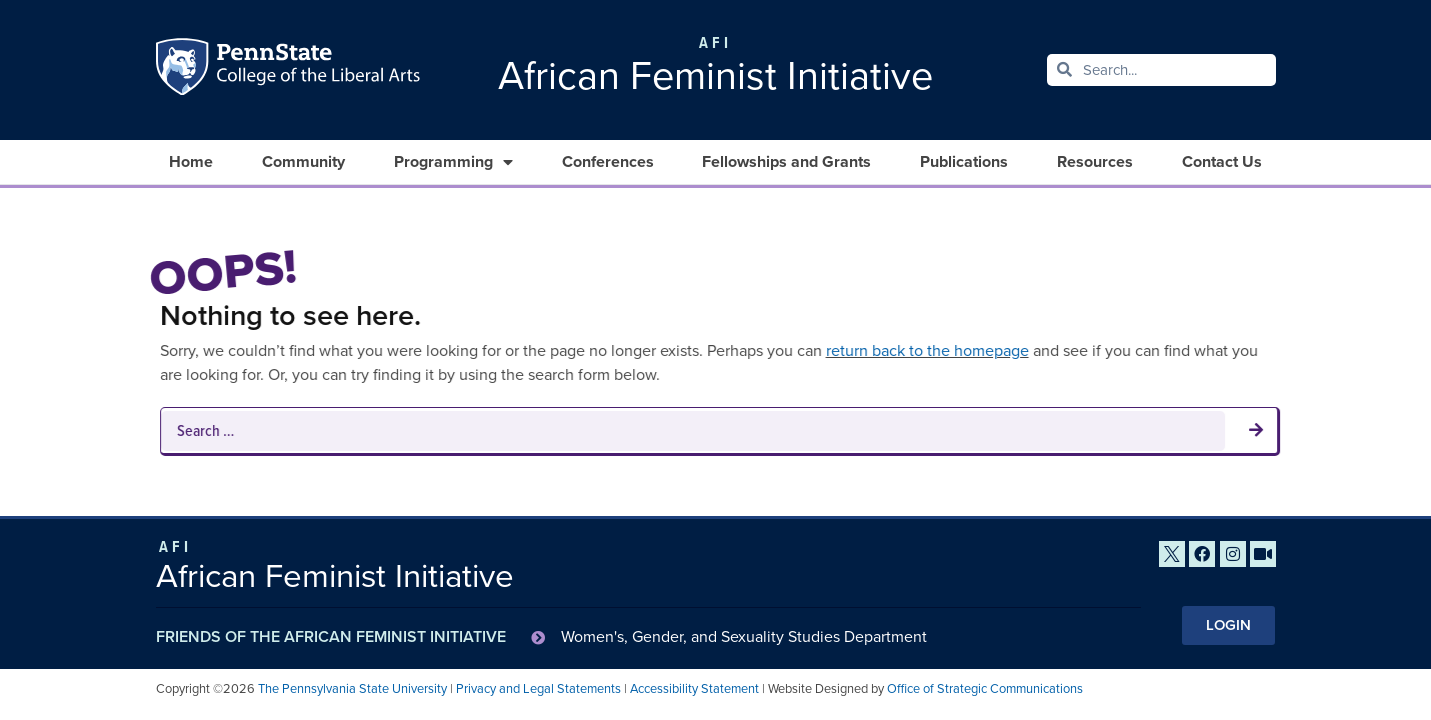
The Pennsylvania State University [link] (352, 688)
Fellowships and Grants (786, 161)
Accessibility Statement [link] (694, 688)
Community (303, 161)
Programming (453, 162)
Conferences (608, 161)
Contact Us (1222, 161)
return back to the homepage (923, 350)
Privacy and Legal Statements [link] (538, 688)
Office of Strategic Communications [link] (985, 688)
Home (191, 161)
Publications (964, 161)
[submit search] (1252, 430)
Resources (1095, 161)
